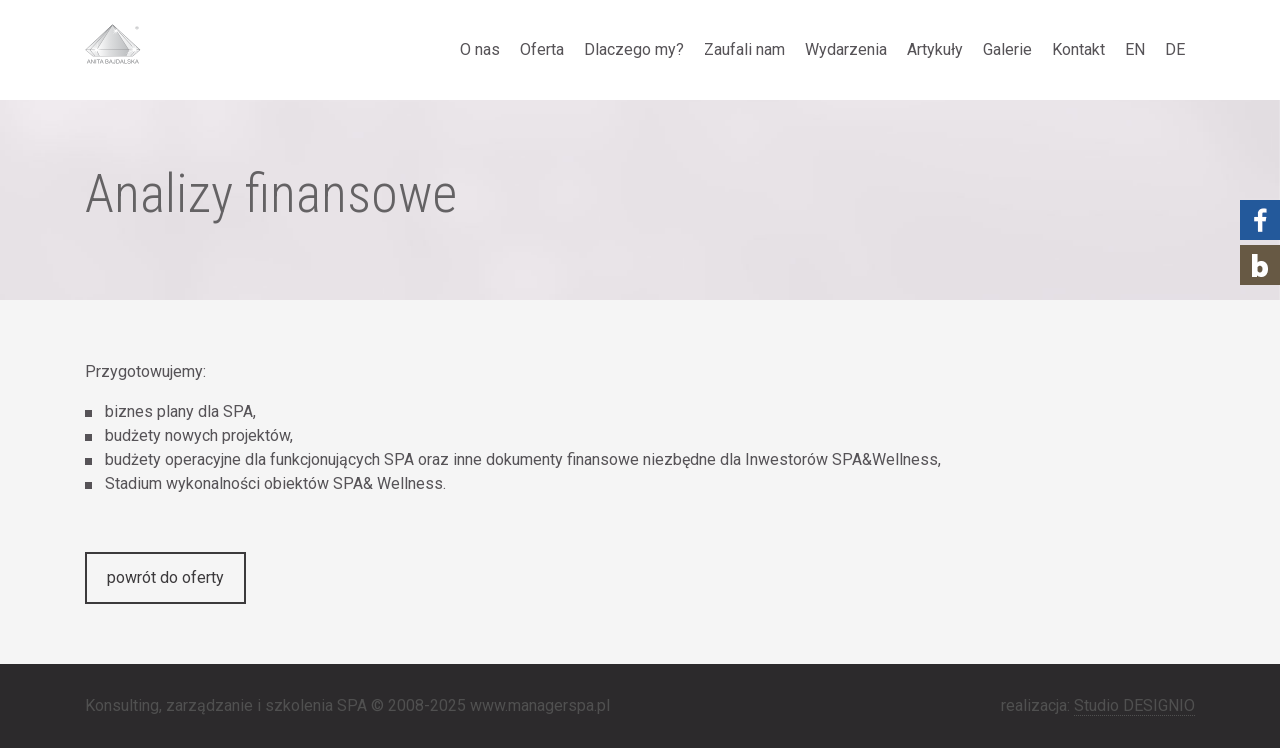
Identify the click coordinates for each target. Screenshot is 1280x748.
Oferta (542, 49)
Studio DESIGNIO (1134, 705)
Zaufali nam (744, 49)
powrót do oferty (165, 577)
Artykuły (935, 49)
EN (1135, 49)
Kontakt (1078, 49)
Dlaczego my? (634, 49)
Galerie (1007, 49)
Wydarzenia (846, 49)
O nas (480, 49)
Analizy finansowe (271, 194)
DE (1175, 49)
